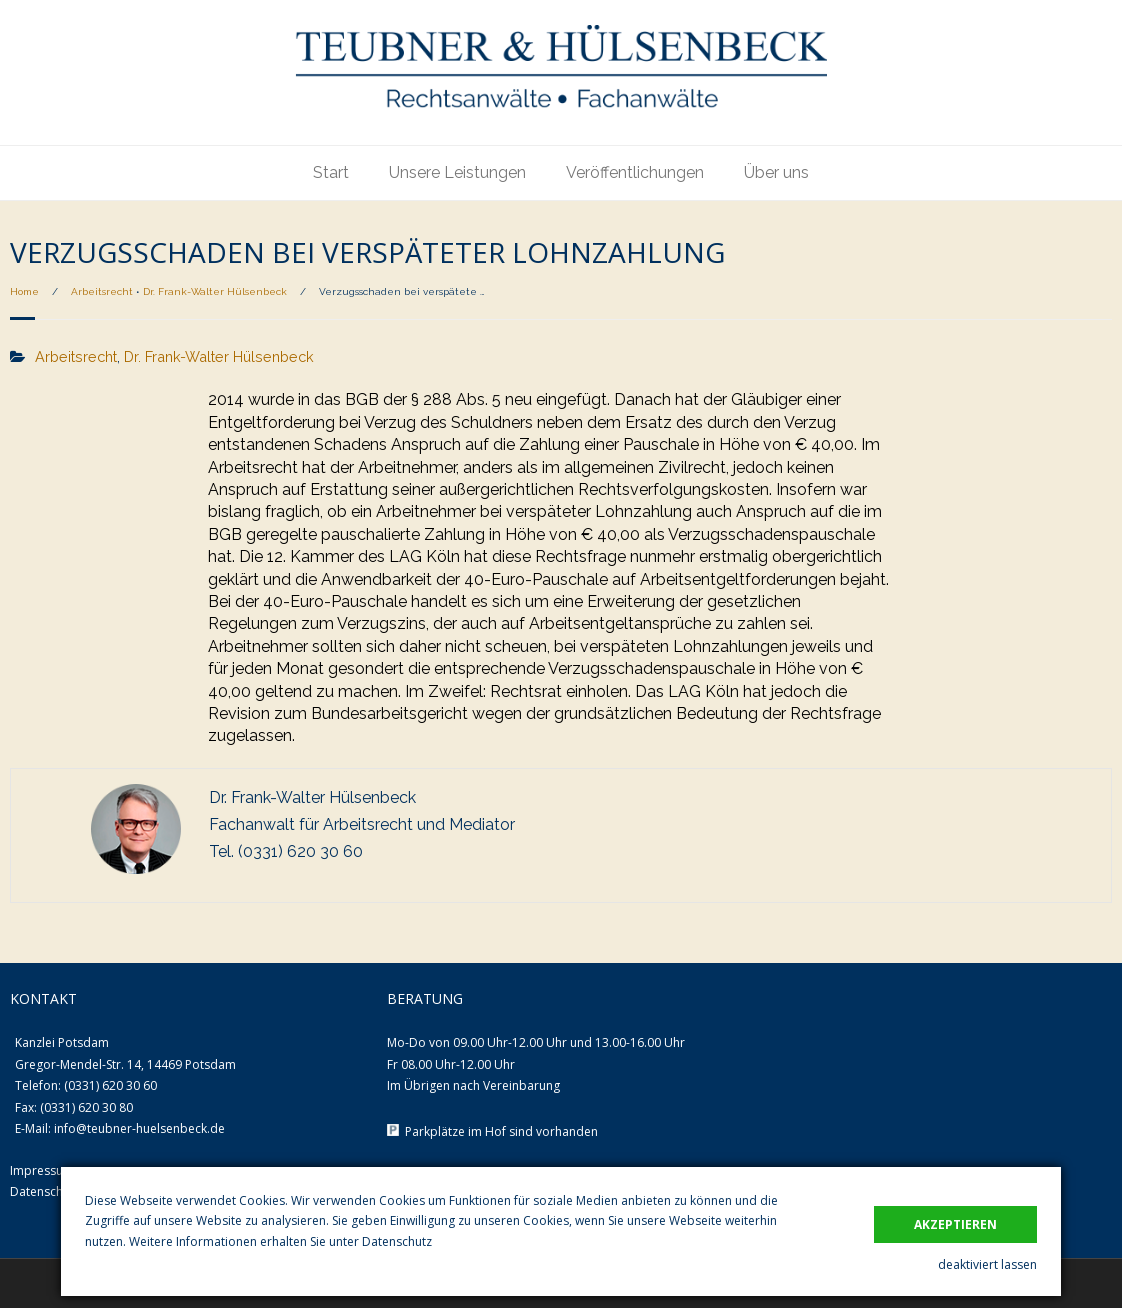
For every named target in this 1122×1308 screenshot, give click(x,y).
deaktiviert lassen (987, 1264)
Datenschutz (397, 1241)
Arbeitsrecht (102, 291)
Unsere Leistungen (457, 172)
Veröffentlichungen (635, 172)
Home (24, 291)
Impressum (42, 1170)
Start (331, 172)
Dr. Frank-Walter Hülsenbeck (215, 291)
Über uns (776, 172)
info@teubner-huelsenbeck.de (139, 1128)
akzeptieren (955, 1224)
